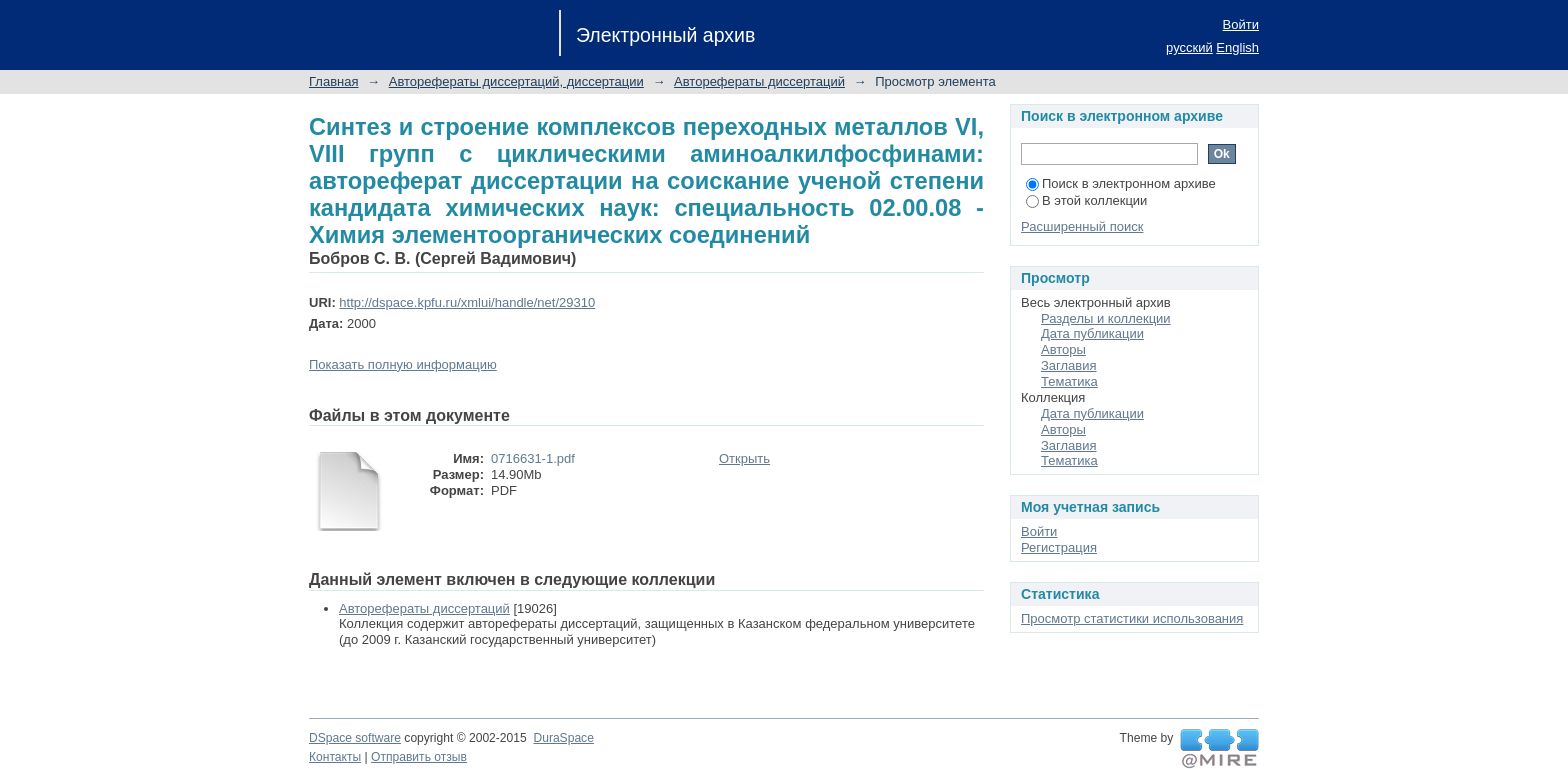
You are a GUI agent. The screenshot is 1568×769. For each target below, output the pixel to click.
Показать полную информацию (403, 364)
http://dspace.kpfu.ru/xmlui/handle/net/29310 (467, 302)
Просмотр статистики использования (1132, 618)
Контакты (335, 757)
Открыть (744, 458)
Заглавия (1069, 365)
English (1237, 47)
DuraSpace (563, 738)
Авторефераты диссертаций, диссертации (516, 81)
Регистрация (1059, 547)
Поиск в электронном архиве (1121, 183)
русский (1189, 47)
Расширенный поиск (1082, 226)
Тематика (1069, 381)
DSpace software (355, 738)
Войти (1241, 24)
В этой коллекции (1086, 200)
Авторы (1063, 349)
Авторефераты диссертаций (759, 81)
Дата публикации (1092, 333)
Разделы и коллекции (1106, 318)
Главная (333, 81)
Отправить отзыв (419, 757)
